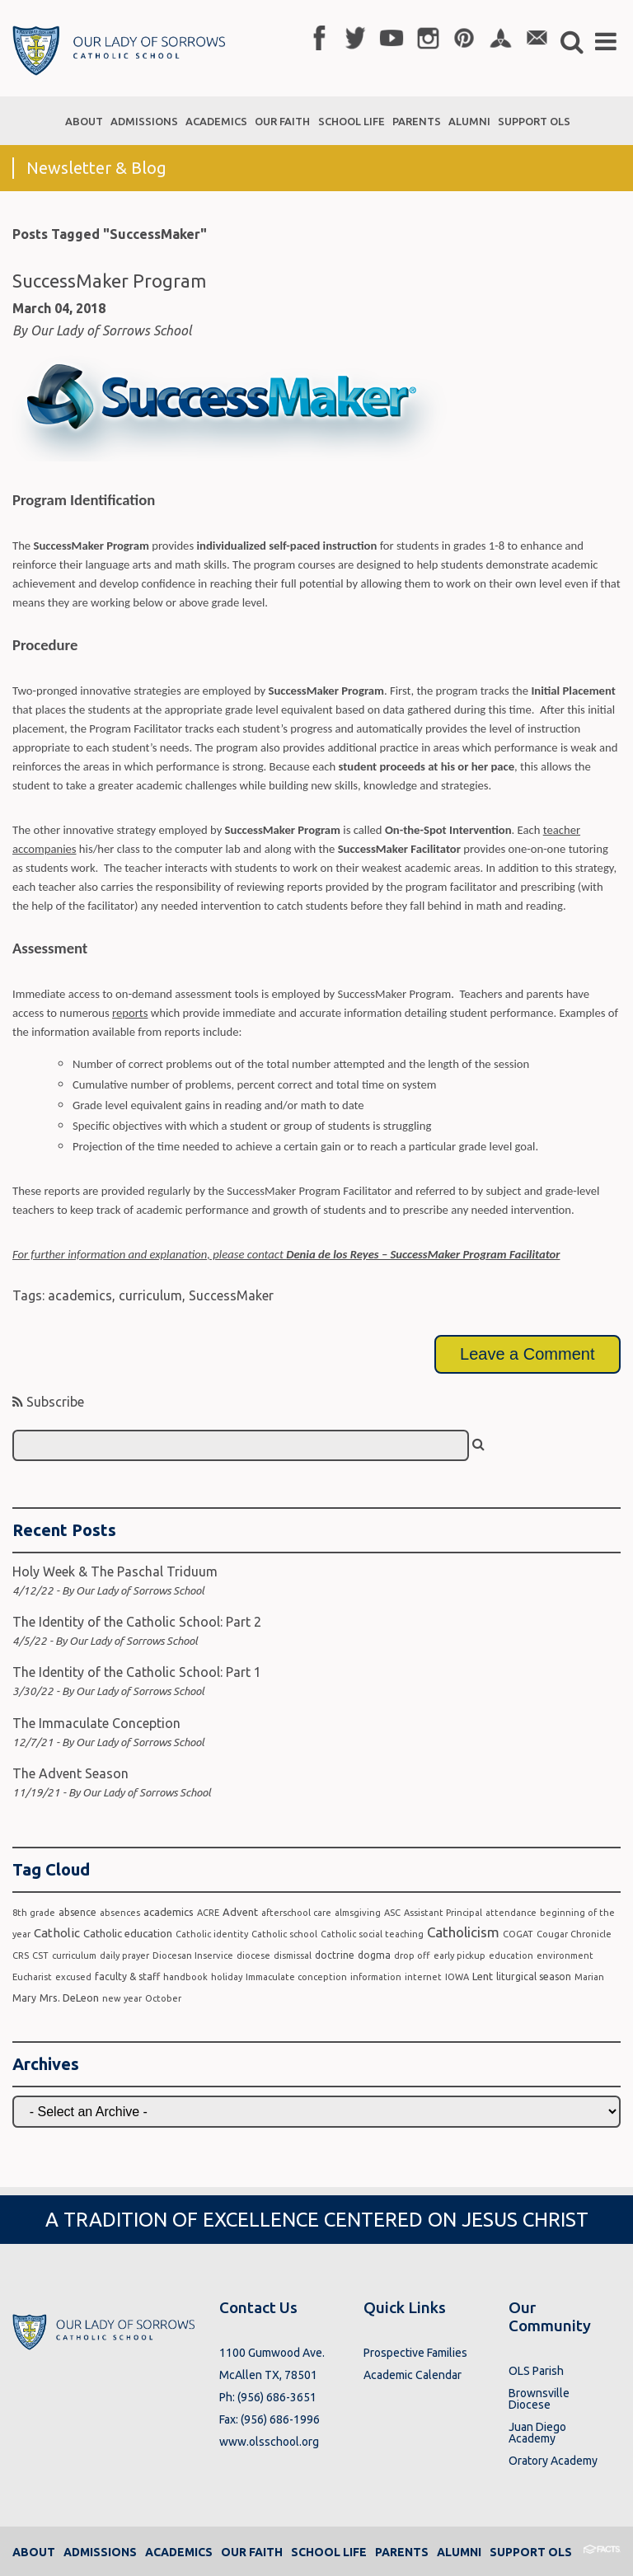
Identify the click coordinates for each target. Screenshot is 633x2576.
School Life (329, 2552)
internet (423, 1977)
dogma (374, 1955)
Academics (179, 2552)
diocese (253, 1955)
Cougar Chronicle (574, 1934)
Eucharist (32, 1977)
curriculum (150, 1295)
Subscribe (48, 1401)
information (375, 1977)
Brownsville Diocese (539, 2398)
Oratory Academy (553, 2460)
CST (40, 1955)
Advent (240, 1912)
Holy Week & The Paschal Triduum (115, 1571)
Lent (482, 1976)
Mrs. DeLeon (69, 1997)
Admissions (100, 2552)
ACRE (208, 1913)
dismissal (293, 1955)
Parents (402, 2552)
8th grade (33, 1913)
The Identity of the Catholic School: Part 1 (136, 1672)
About (33, 2552)
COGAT (518, 1934)
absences (120, 1913)
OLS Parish (536, 2370)
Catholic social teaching (372, 1934)
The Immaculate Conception (96, 1723)
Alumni (459, 2552)
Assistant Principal (443, 1913)
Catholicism (463, 1932)
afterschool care (296, 1913)
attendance (511, 1913)
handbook (185, 1977)
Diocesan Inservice (192, 1955)
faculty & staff (127, 1976)
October (163, 1998)
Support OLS (531, 2552)
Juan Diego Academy (537, 2432)
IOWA (457, 1977)
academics (80, 1295)
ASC (392, 1913)
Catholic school (284, 1934)
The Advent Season (70, 1773)
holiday (226, 1977)
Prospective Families (415, 2352)
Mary (24, 1998)
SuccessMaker (231, 1295)
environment (565, 1955)
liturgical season (533, 1976)
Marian (589, 1977)
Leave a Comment (527, 1354)
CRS (20, 1955)
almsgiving (358, 1913)
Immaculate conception (296, 1977)
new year (122, 1998)
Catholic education (127, 1933)
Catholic (57, 1933)
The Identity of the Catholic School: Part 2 (136, 1621)
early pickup (459, 1955)
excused (73, 1977)
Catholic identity (212, 1934)
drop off (412, 1955)
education (511, 1955)
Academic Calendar (412, 2375)
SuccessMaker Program (109, 280)
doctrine (334, 1955)
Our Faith (252, 2552)
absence (77, 1912)
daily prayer (124, 1955)
